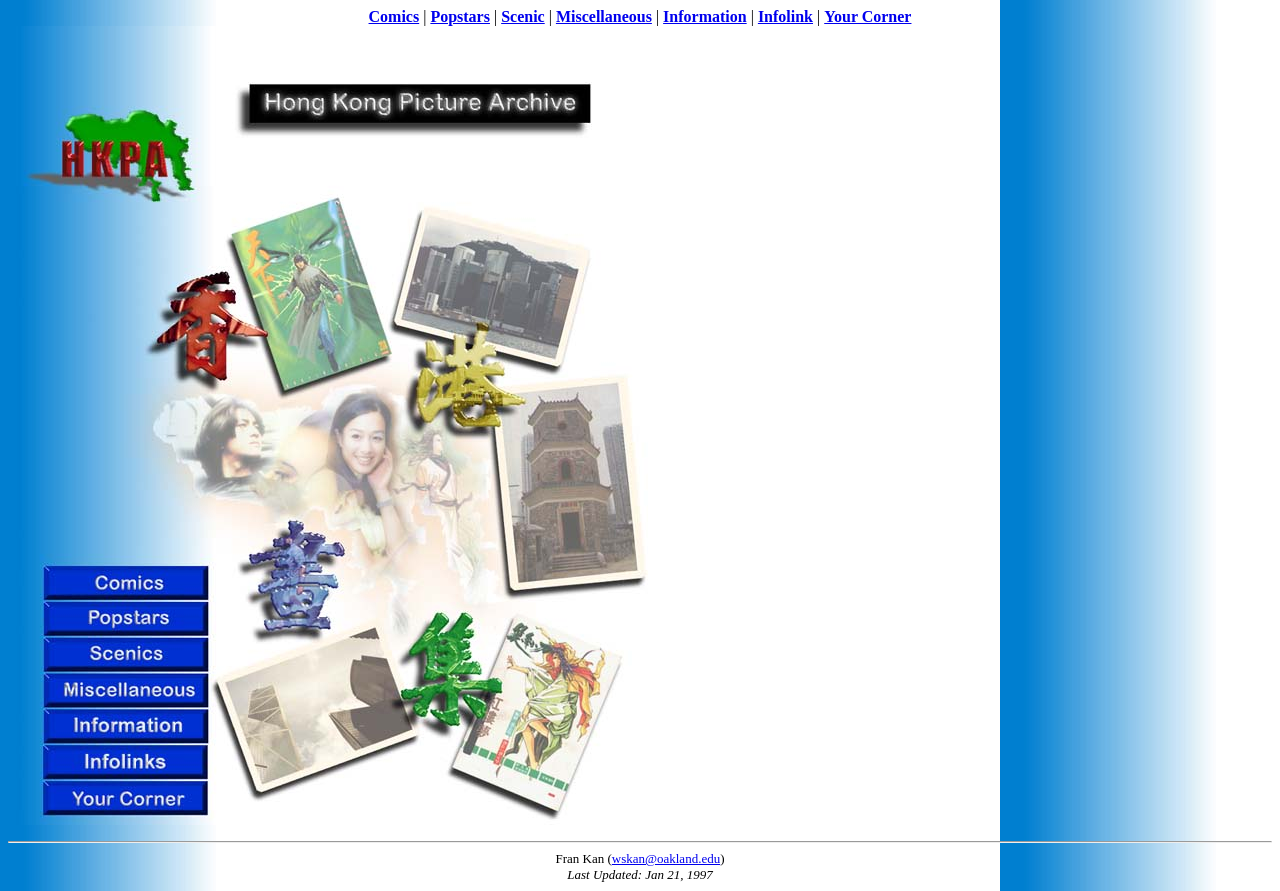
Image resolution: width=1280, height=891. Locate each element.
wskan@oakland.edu (666, 858)
